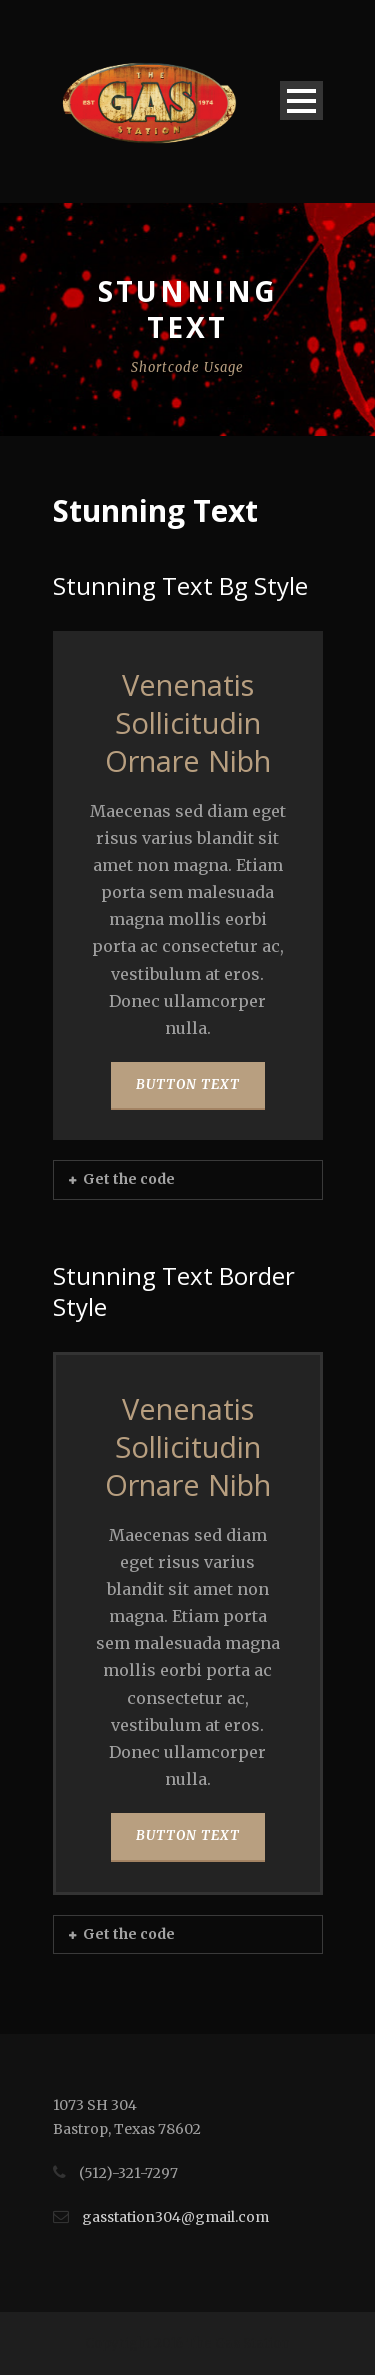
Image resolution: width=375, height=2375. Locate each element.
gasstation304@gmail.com (175, 2217)
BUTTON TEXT (188, 1084)
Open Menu (301, 100)
